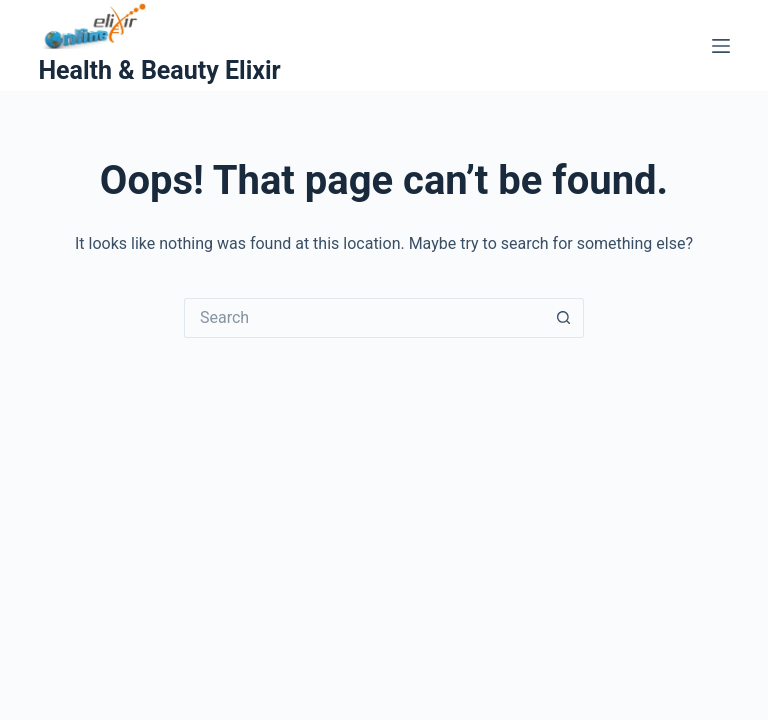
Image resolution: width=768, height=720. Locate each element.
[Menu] (721, 46)
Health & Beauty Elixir (159, 70)
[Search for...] (364, 318)
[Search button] (564, 318)
